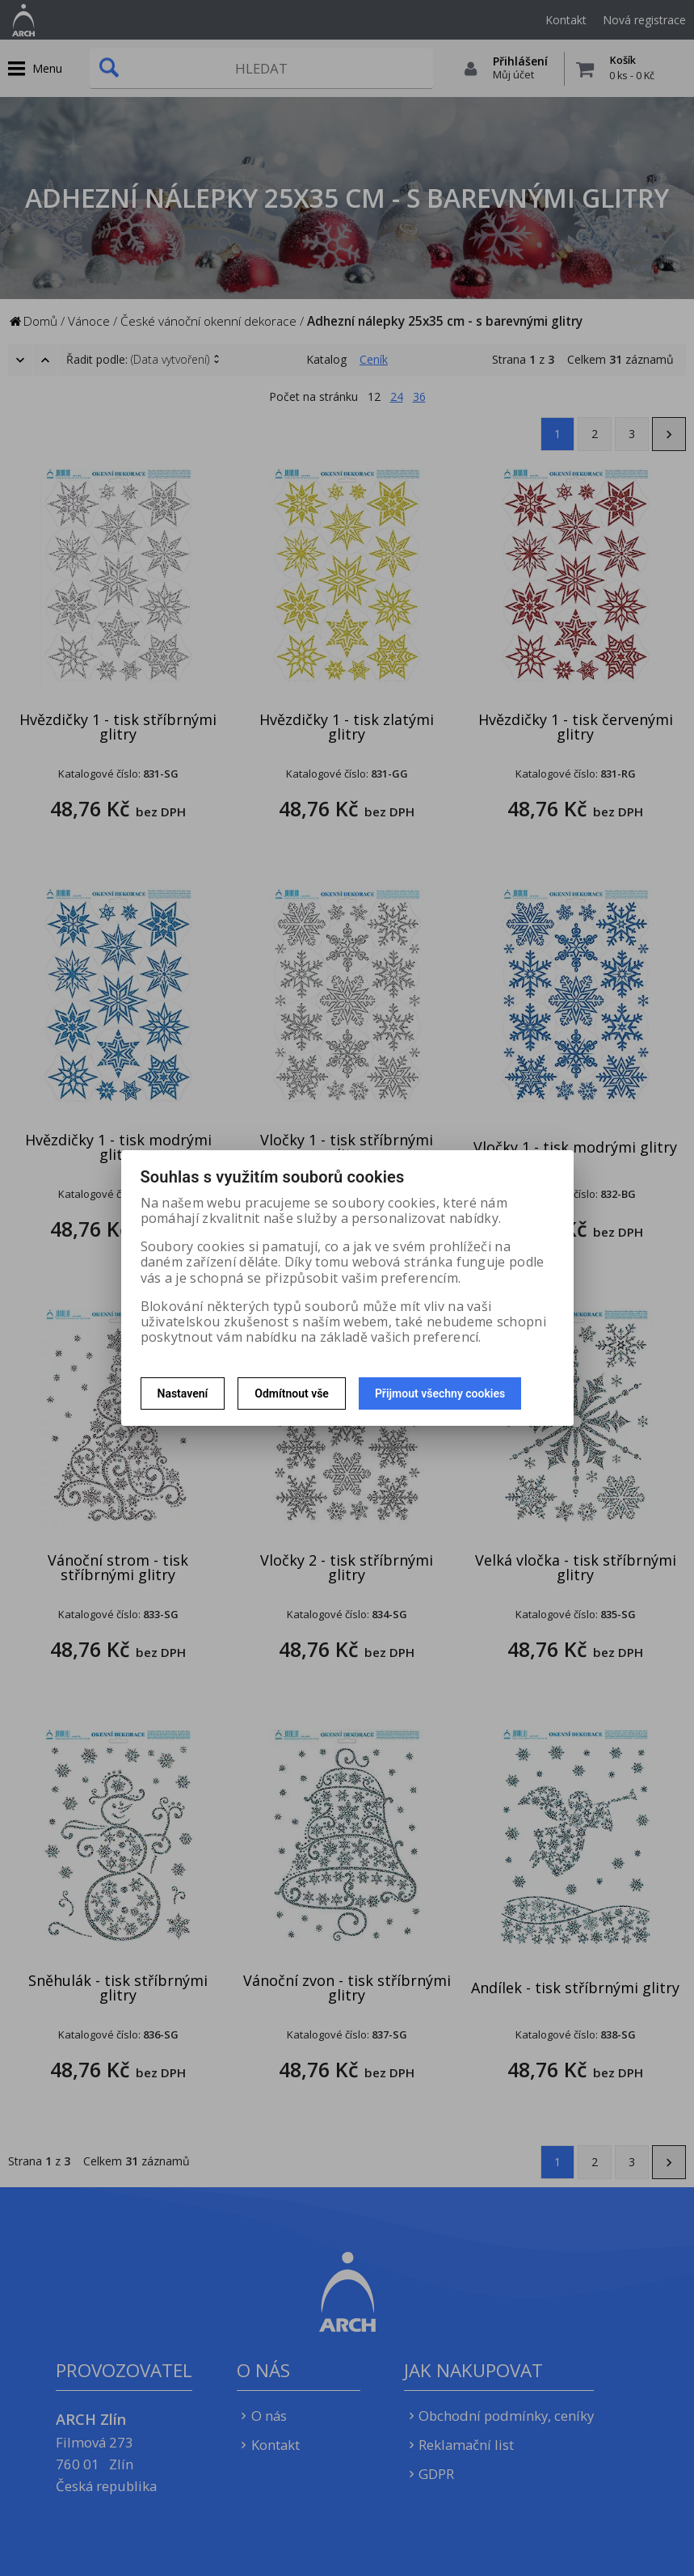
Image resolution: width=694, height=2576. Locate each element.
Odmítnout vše (291, 1393)
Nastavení (183, 1393)
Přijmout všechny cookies (440, 1393)
